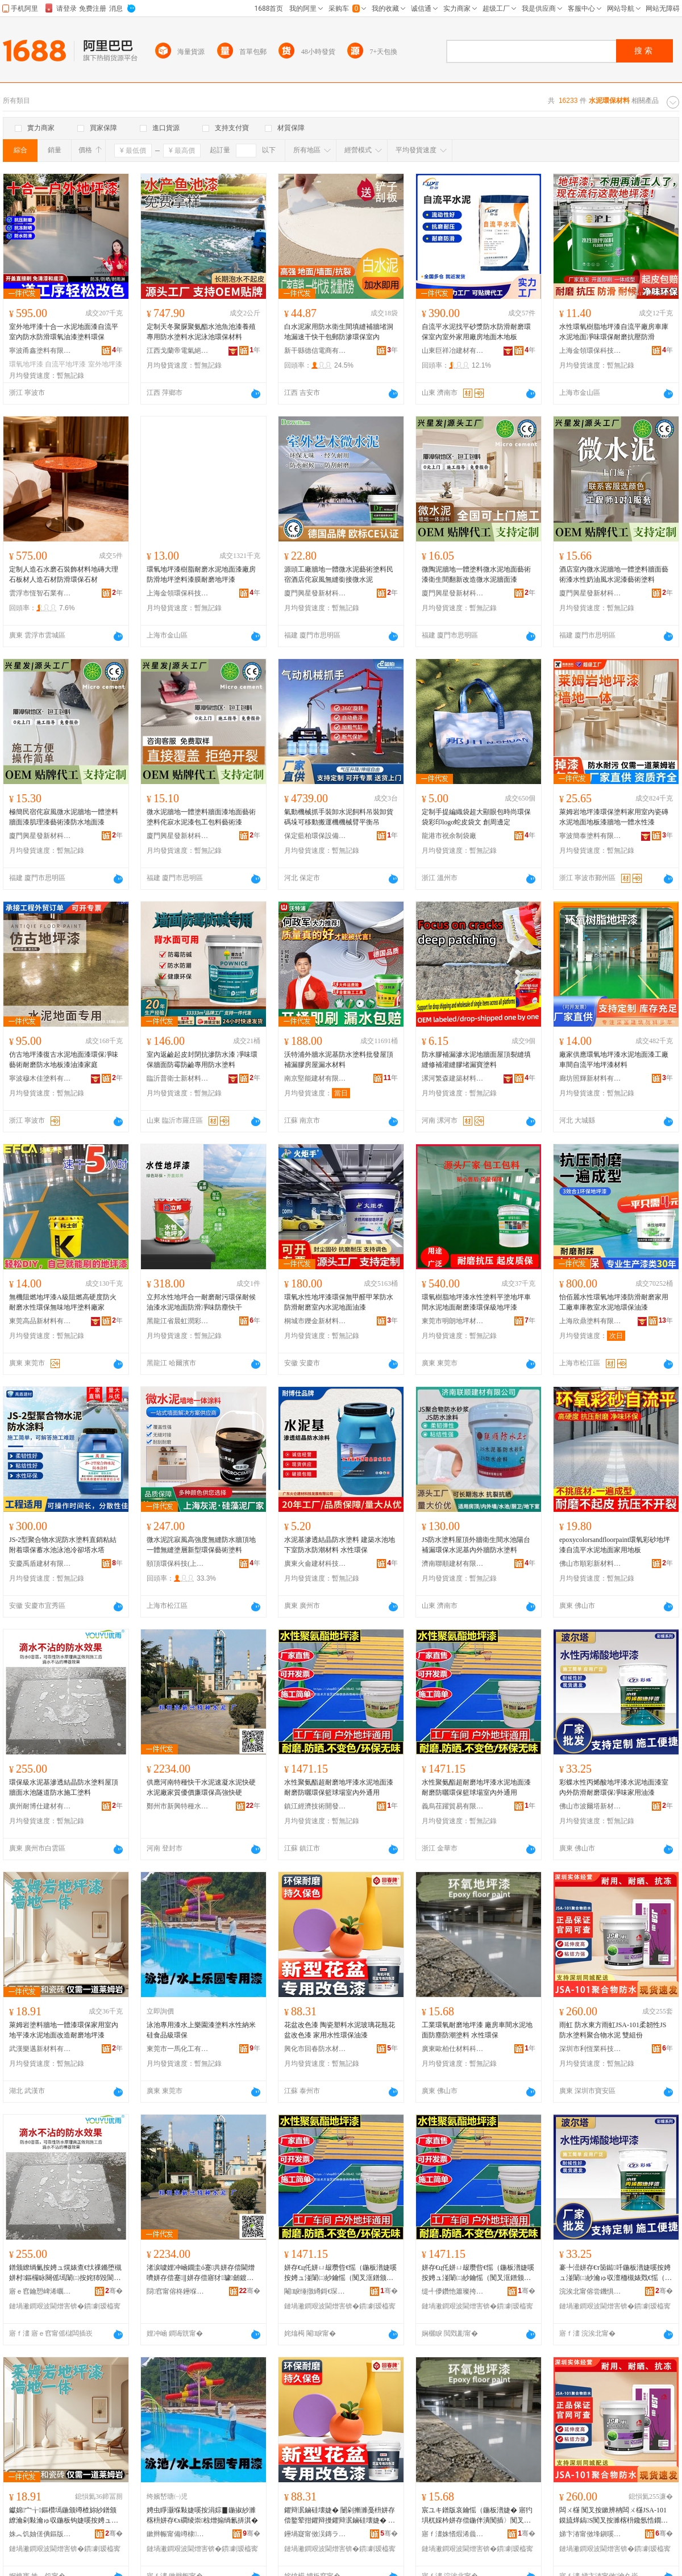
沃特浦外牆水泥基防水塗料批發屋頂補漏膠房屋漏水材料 (338, 1060)
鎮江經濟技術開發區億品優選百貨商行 (315, 1806)
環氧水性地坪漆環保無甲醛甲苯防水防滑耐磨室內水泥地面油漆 (338, 1302)
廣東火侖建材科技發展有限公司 (315, 1564)
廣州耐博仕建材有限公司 (40, 1806)
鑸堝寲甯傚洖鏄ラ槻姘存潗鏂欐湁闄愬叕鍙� (315, 2534)
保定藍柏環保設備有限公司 (315, 836)
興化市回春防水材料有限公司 (315, 2049)
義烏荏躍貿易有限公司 (453, 1806)
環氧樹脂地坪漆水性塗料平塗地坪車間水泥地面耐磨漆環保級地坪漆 (476, 1302)
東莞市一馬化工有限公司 (178, 2049)
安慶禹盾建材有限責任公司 (40, 1564)
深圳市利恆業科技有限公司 (590, 2049)
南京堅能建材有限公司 (315, 1078)
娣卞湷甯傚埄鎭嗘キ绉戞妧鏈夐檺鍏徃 (590, 2534)
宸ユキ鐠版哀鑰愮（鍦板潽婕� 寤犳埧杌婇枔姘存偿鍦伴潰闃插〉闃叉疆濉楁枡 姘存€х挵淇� (477, 2515)
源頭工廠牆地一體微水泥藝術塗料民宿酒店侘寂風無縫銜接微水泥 (338, 574)
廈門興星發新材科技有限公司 (315, 593)
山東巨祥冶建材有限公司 (453, 351)
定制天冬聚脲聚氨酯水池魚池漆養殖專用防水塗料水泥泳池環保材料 (201, 332)
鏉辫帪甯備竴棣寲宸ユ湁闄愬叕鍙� (178, 2534)
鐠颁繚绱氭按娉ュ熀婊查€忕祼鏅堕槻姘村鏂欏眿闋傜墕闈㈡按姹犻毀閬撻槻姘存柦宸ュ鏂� (65, 2273)
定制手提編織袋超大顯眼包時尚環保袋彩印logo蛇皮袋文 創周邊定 (476, 817)
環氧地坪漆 (26, 364)
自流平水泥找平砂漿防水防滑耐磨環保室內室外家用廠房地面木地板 (476, 332)
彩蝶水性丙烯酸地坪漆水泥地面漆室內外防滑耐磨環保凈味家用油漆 (613, 1787)
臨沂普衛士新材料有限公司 (178, 1078)
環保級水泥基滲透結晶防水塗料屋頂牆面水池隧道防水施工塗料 (63, 1787)
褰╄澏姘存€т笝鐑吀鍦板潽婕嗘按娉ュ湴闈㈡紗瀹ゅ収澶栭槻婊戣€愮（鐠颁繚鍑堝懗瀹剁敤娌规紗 (615, 2273)
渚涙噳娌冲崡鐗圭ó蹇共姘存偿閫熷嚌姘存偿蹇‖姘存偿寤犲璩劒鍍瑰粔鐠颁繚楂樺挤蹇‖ (201, 2273)
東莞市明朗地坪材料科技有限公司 (453, 1321)
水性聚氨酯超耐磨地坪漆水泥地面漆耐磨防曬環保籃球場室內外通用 (338, 1787)
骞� (114, 2291)
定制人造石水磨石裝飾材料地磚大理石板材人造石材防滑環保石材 (63, 574)
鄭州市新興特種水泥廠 (178, 1806)
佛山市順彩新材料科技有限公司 (590, 1564)
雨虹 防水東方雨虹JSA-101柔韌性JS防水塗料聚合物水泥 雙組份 (612, 2030)
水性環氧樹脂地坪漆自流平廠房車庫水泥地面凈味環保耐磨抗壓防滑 (613, 332)
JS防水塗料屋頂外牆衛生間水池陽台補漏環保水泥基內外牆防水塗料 (476, 1545)
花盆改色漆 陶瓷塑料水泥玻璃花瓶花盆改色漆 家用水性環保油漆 (339, 2030)
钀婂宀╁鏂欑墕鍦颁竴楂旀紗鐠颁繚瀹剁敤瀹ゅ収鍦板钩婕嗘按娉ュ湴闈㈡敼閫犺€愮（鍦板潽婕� (63, 2515)
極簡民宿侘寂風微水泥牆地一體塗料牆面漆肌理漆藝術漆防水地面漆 (63, 817)
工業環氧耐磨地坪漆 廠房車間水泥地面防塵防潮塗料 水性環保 (477, 2030)
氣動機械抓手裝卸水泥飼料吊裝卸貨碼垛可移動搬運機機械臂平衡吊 (338, 817)
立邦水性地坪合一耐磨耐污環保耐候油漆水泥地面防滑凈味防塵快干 (201, 1302)
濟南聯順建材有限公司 (453, 1564)
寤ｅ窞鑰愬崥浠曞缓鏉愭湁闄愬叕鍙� (40, 2291)
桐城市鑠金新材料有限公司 (315, 1321)
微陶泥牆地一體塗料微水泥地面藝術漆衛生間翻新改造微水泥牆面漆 (476, 574)
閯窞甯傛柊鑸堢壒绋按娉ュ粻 (178, 2291)
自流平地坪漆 (65, 364)
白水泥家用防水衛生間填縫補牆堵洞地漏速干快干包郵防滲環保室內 (338, 332)
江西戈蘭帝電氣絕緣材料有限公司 (178, 351)
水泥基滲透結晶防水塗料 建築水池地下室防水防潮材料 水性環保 (339, 1545)
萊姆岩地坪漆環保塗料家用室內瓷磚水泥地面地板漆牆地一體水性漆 (613, 817)
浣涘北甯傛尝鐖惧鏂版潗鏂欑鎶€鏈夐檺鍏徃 (590, 2291)
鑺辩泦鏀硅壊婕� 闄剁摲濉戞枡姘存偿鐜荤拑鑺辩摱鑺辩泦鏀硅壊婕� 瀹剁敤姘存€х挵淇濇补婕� (339, 2515)
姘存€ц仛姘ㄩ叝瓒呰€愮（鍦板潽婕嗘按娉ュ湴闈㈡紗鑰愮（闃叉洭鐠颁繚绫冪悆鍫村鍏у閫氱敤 (340, 2273)
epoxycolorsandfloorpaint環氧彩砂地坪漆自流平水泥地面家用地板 (614, 1545)
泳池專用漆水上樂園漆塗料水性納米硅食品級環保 (201, 2030)
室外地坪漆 (105, 364)
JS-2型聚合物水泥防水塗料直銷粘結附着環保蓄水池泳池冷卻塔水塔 (63, 1545)
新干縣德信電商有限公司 (315, 351)
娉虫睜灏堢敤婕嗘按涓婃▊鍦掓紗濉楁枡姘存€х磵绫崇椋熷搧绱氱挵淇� (202, 2515)
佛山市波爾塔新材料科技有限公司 (590, 1806)
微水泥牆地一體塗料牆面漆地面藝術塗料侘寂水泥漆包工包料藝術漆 (201, 817)
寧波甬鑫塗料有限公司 (40, 351)
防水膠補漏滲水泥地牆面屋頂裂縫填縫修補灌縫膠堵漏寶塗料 (476, 1060)
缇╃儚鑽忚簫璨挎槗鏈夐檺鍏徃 (453, 2291)
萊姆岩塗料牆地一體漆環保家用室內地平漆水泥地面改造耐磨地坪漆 (63, 2030)
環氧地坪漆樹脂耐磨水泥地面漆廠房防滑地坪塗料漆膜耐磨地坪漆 (201, 574)
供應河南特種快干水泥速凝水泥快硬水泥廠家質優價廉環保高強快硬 (201, 1787)
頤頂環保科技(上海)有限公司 (178, 1564)
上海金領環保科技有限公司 (590, 351)
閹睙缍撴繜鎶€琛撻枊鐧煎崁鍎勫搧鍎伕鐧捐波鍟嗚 (315, 2291)
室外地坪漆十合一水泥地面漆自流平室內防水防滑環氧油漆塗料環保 (63, 332)
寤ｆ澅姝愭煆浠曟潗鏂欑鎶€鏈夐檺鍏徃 (453, 2534)
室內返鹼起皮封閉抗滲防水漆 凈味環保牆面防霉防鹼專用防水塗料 (202, 1060)
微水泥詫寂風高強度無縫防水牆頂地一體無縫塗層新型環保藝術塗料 (201, 1545)
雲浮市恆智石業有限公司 (40, 593)
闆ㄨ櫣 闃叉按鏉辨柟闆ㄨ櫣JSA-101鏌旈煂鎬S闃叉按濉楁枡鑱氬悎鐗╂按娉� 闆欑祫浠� (613, 2515)
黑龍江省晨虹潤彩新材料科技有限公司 (178, 1321)
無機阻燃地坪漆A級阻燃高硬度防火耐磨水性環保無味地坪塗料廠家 (63, 1302)
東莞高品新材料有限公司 (40, 1321)
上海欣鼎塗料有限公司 (590, 1321)
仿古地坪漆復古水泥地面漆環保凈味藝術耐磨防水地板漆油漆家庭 (63, 1060)
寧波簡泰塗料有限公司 (590, 836)
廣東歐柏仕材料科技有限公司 (453, 2049)
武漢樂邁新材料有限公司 (40, 2049)
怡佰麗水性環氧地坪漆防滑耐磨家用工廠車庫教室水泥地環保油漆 (613, 1302)
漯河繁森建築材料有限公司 (453, 1078)
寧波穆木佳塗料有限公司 (40, 1078)
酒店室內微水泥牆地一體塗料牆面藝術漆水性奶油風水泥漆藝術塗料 (613, 574)
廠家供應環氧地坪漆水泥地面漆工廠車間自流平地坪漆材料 (613, 1060)
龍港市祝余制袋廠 (449, 836)
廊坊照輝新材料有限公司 (590, 1078)
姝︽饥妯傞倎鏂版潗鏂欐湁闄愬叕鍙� (40, 2534)
